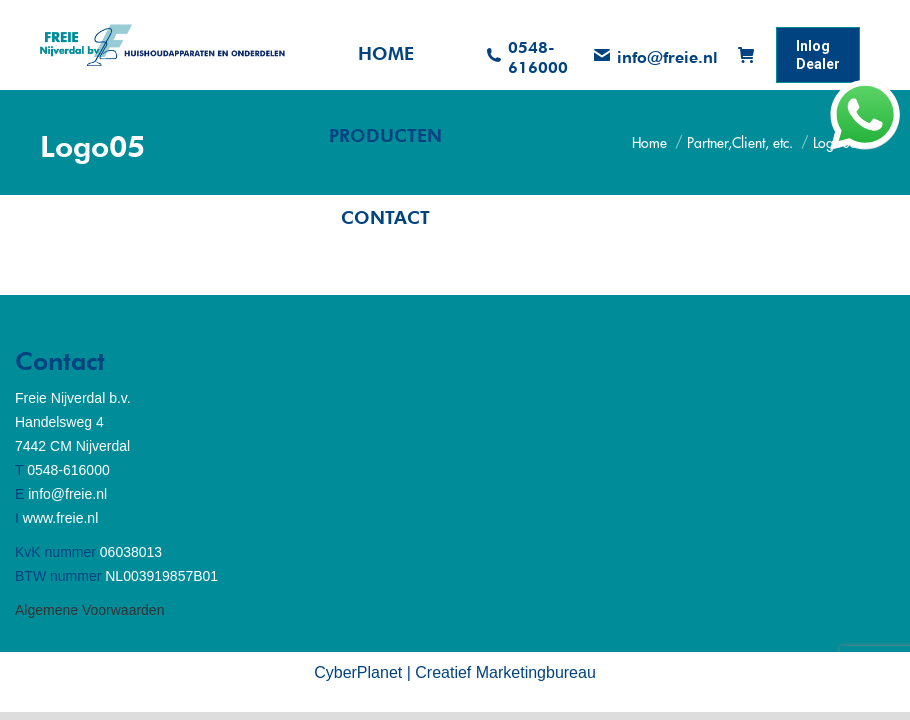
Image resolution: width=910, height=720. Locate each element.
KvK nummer (55, 552)
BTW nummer (58, 576)
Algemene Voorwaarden (89, 610)
